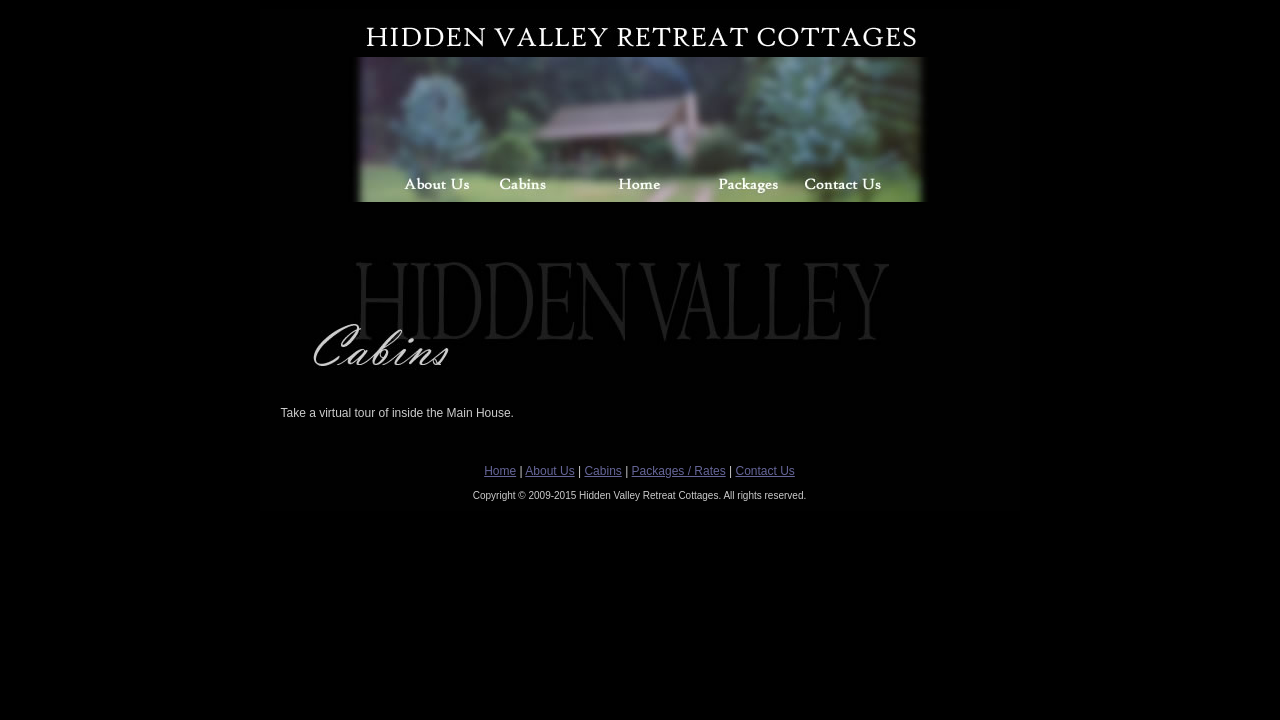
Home (500, 471)
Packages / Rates (679, 471)
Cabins (602, 471)
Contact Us (764, 471)
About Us (549, 471)
